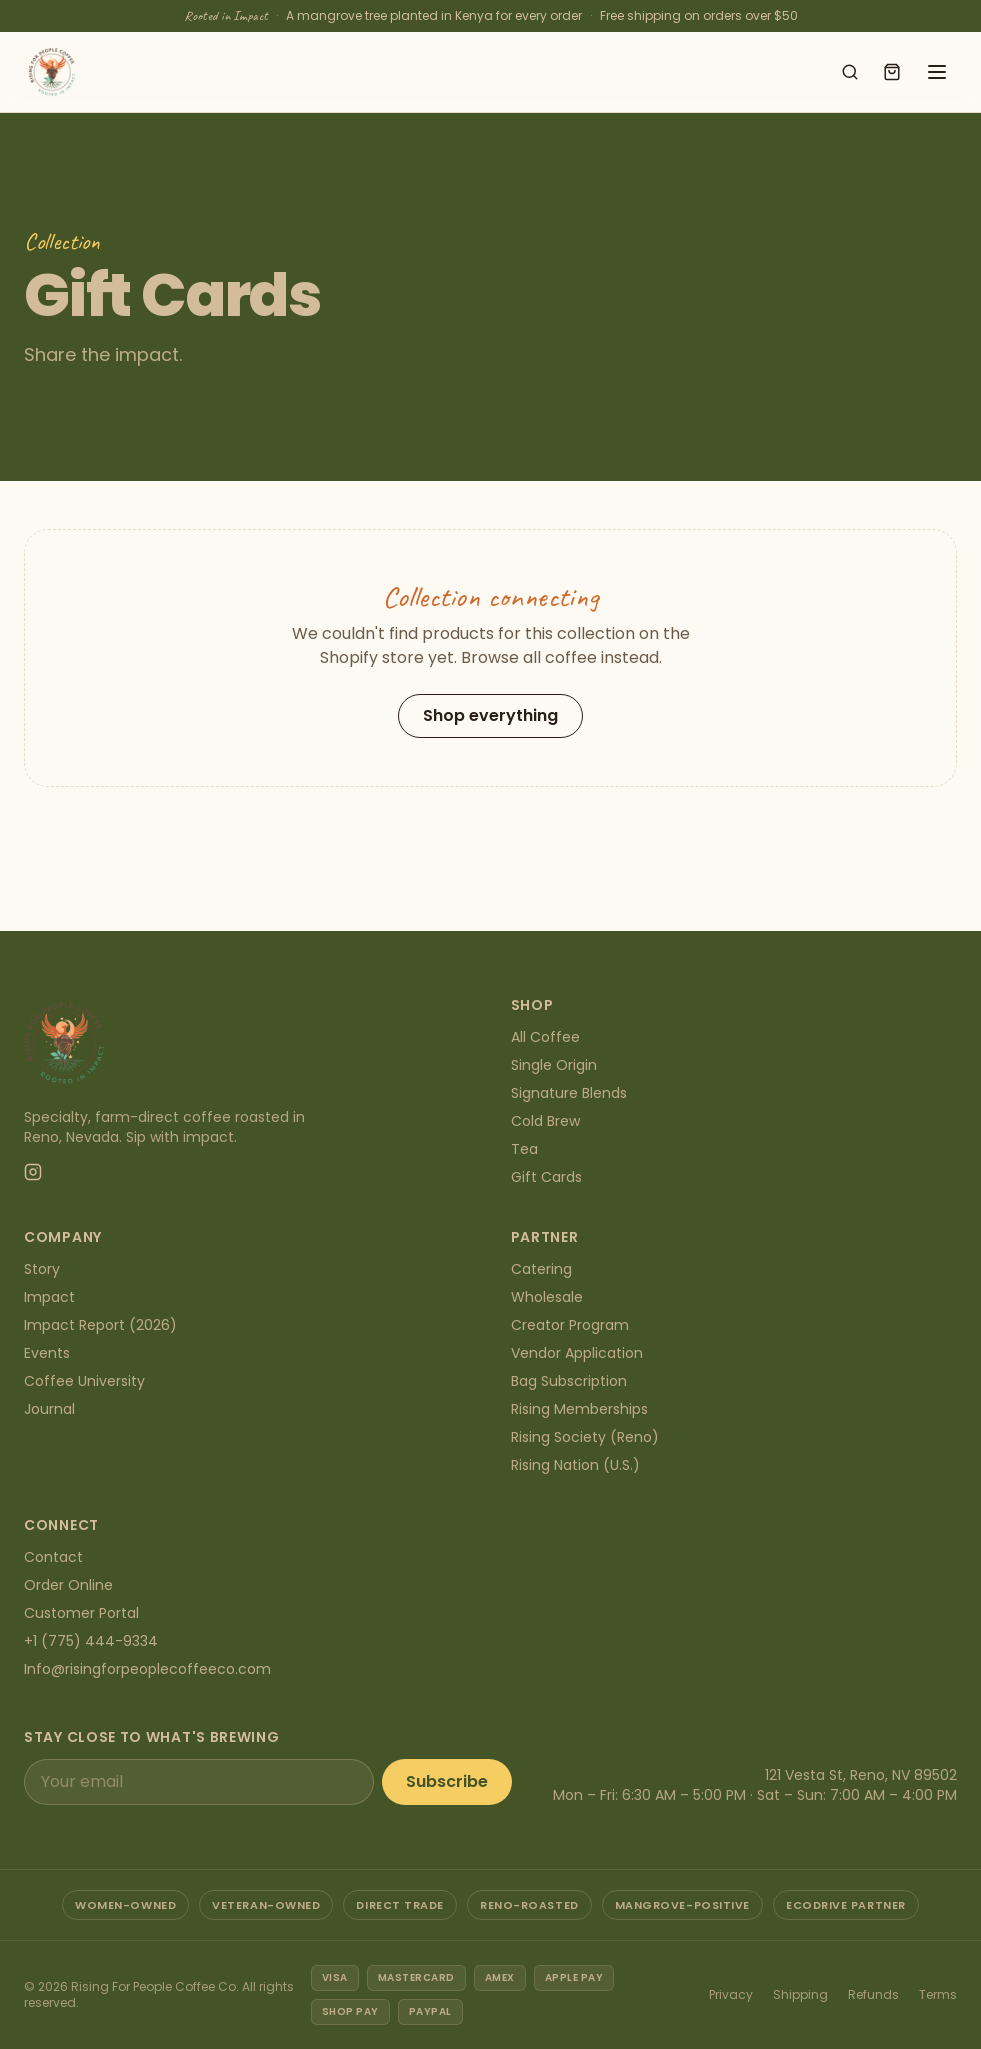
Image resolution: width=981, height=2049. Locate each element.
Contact (53, 1557)
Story (42, 1269)
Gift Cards (546, 1177)
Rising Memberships (579, 1409)
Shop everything (490, 715)
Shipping (800, 1994)
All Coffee (545, 1037)
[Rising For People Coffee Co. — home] (52, 72)
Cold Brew (545, 1121)
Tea (524, 1149)
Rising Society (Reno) (585, 1437)
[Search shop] (850, 72)
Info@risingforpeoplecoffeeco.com (147, 1669)
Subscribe (447, 1781)
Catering (541, 1269)
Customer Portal (81, 1613)
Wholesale (547, 1297)
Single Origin (554, 1065)
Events (47, 1353)
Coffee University (84, 1381)
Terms (938, 1994)
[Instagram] (33, 1172)
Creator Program (570, 1325)
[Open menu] (937, 72)
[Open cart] (892, 72)
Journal (49, 1409)
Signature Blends (569, 1093)
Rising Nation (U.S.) (575, 1465)
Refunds (873, 1994)
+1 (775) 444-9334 (91, 1641)
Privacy (731, 1994)
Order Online (68, 1585)
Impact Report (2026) (100, 1325)
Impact (49, 1297)
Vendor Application (577, 1353)
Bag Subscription (569, 1381)
